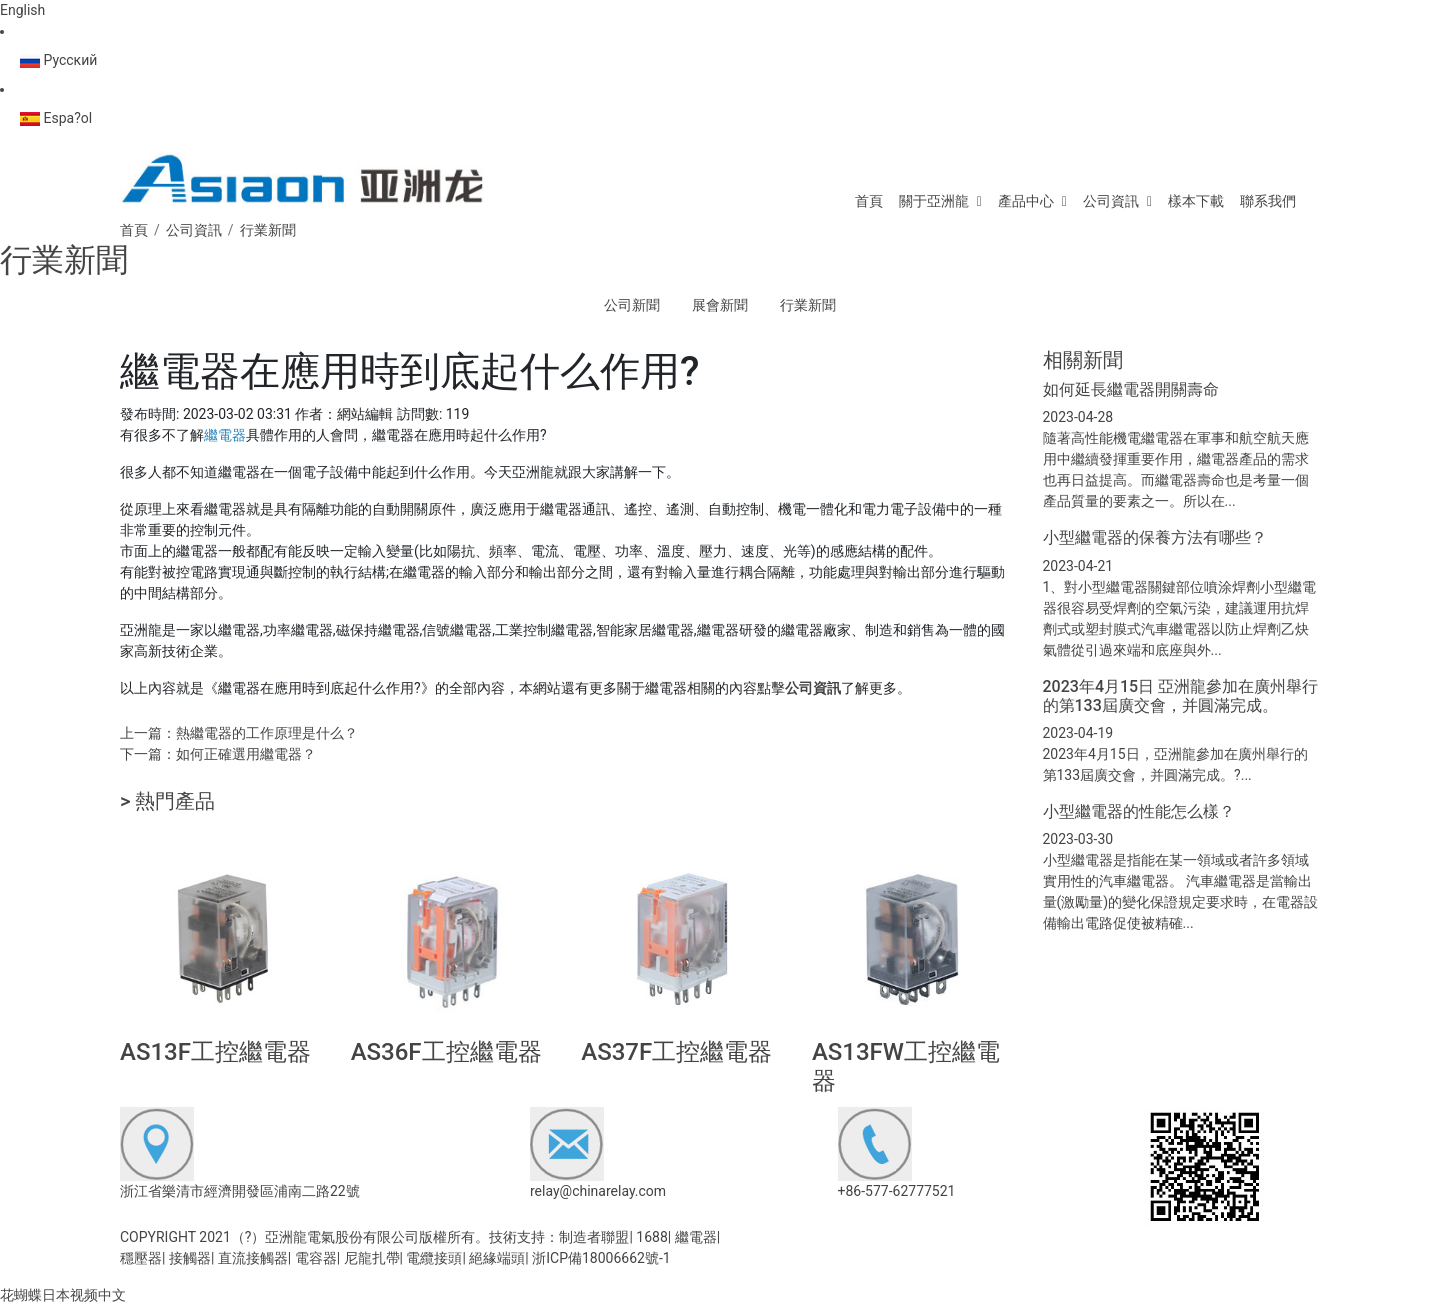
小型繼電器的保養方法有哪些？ (1155, 537)
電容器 (316, 1258)
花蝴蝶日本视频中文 (63, 1295)
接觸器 (190, 1258)
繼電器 (696, 1237)
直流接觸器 (253, 1258)
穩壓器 (141, 1258)
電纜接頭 (434, 1258)
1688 (651, 1237)
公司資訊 (1111, 201)
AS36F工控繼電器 (446, 1052)
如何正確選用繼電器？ (246, 754)
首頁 (869, 201)
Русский (58, 60)
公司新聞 (632, 305)
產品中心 (1026, 201)
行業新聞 (808, 305)
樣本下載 (1196, 201)
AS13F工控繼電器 (215, 1052)
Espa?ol (56, 118)
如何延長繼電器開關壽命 (1131, 389)
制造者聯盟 (594, 1237)
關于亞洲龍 (934, 201)
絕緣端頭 (497, 1258)
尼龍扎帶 (372, 1258)
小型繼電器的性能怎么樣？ (1139, 811)
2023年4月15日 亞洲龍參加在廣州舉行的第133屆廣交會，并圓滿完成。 (1181, 696)
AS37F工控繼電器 (676, 1052)
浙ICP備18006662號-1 (601, 1258)
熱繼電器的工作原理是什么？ (267, 733)
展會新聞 (720, 305)
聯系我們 (1268, 201)
